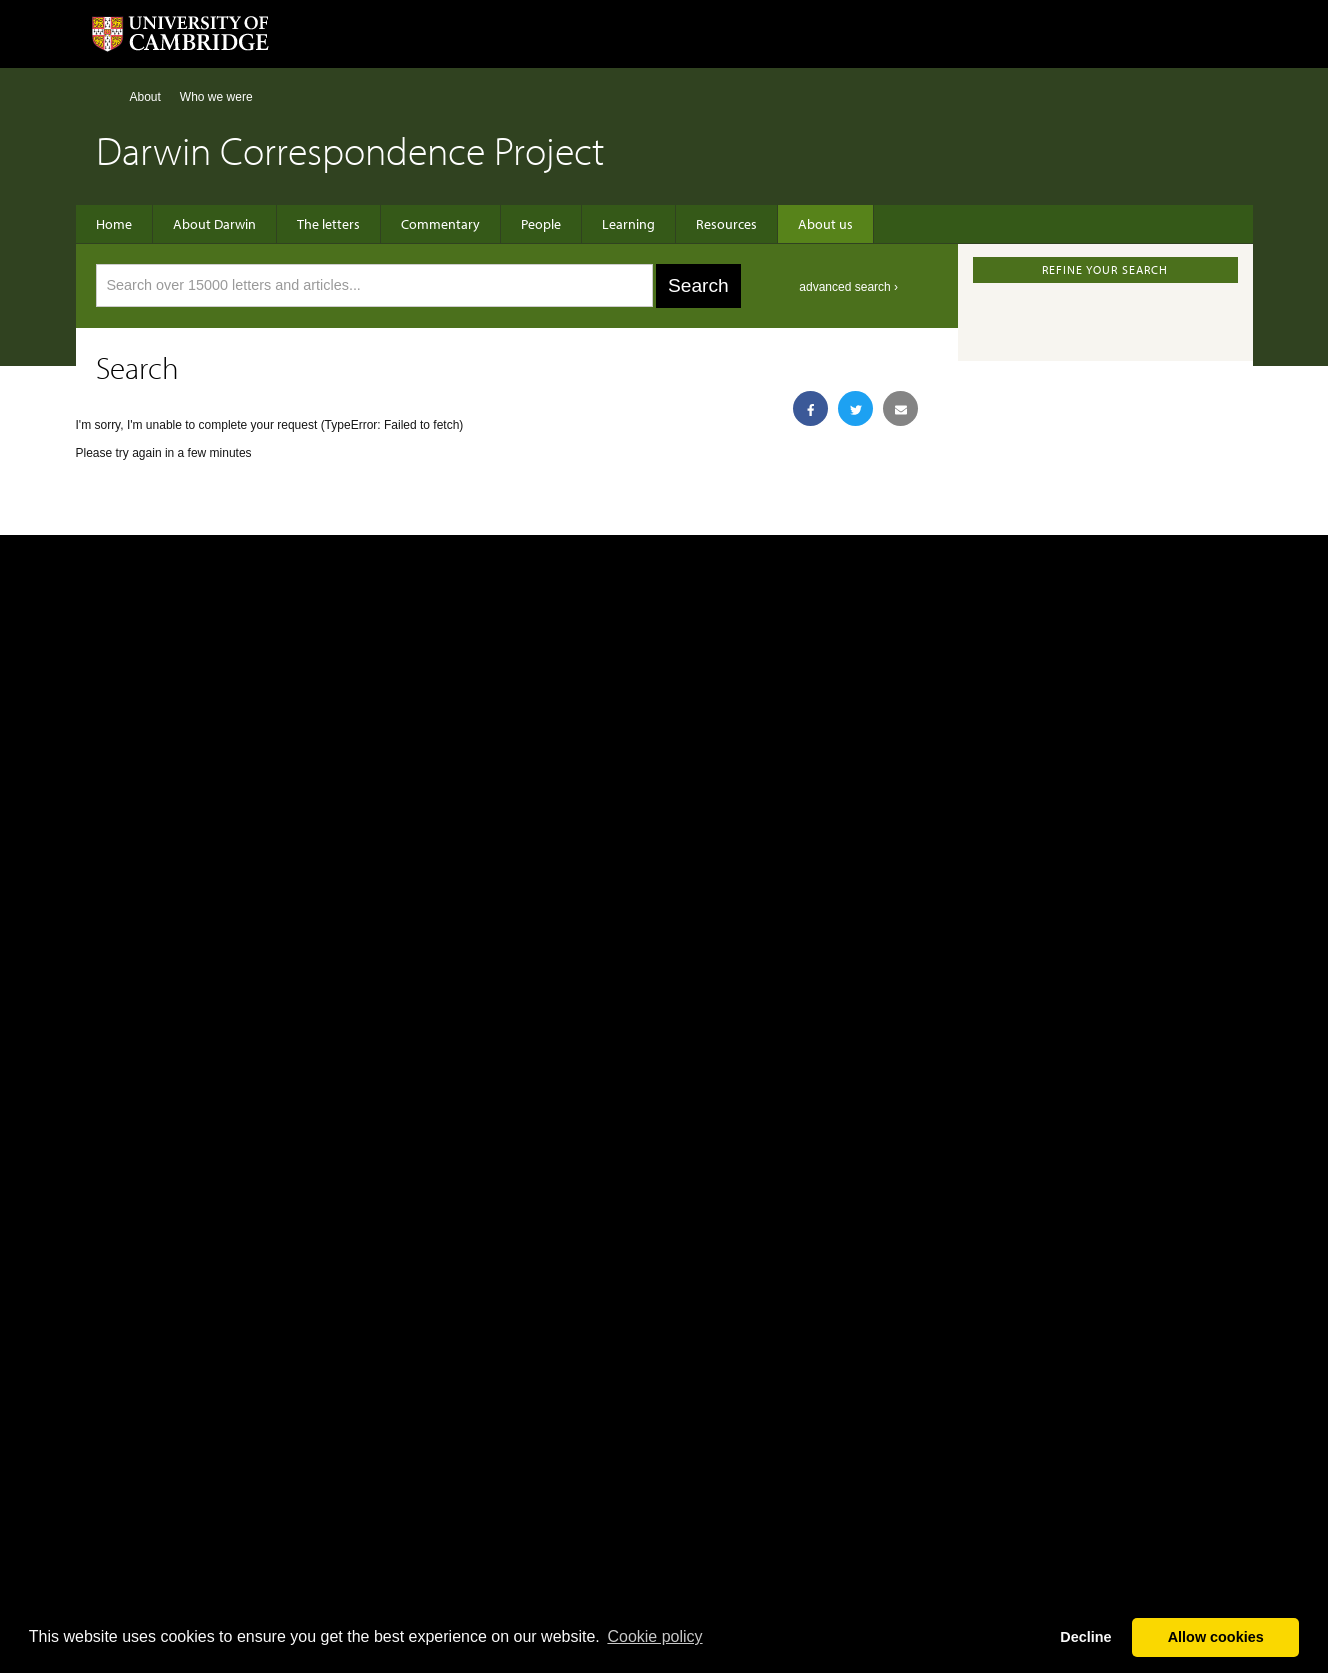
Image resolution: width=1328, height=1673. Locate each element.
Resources (726, 224)
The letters (328, 224)
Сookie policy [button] (654, 1636)
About (145, 97)
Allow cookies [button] (1216, 1637)
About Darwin (214, 224)
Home (104, 96)
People (541, 224)
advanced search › (848, 287)
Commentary (440, 224)
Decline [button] (1085, 1637)
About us (825, 224)
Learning (628, 224)
